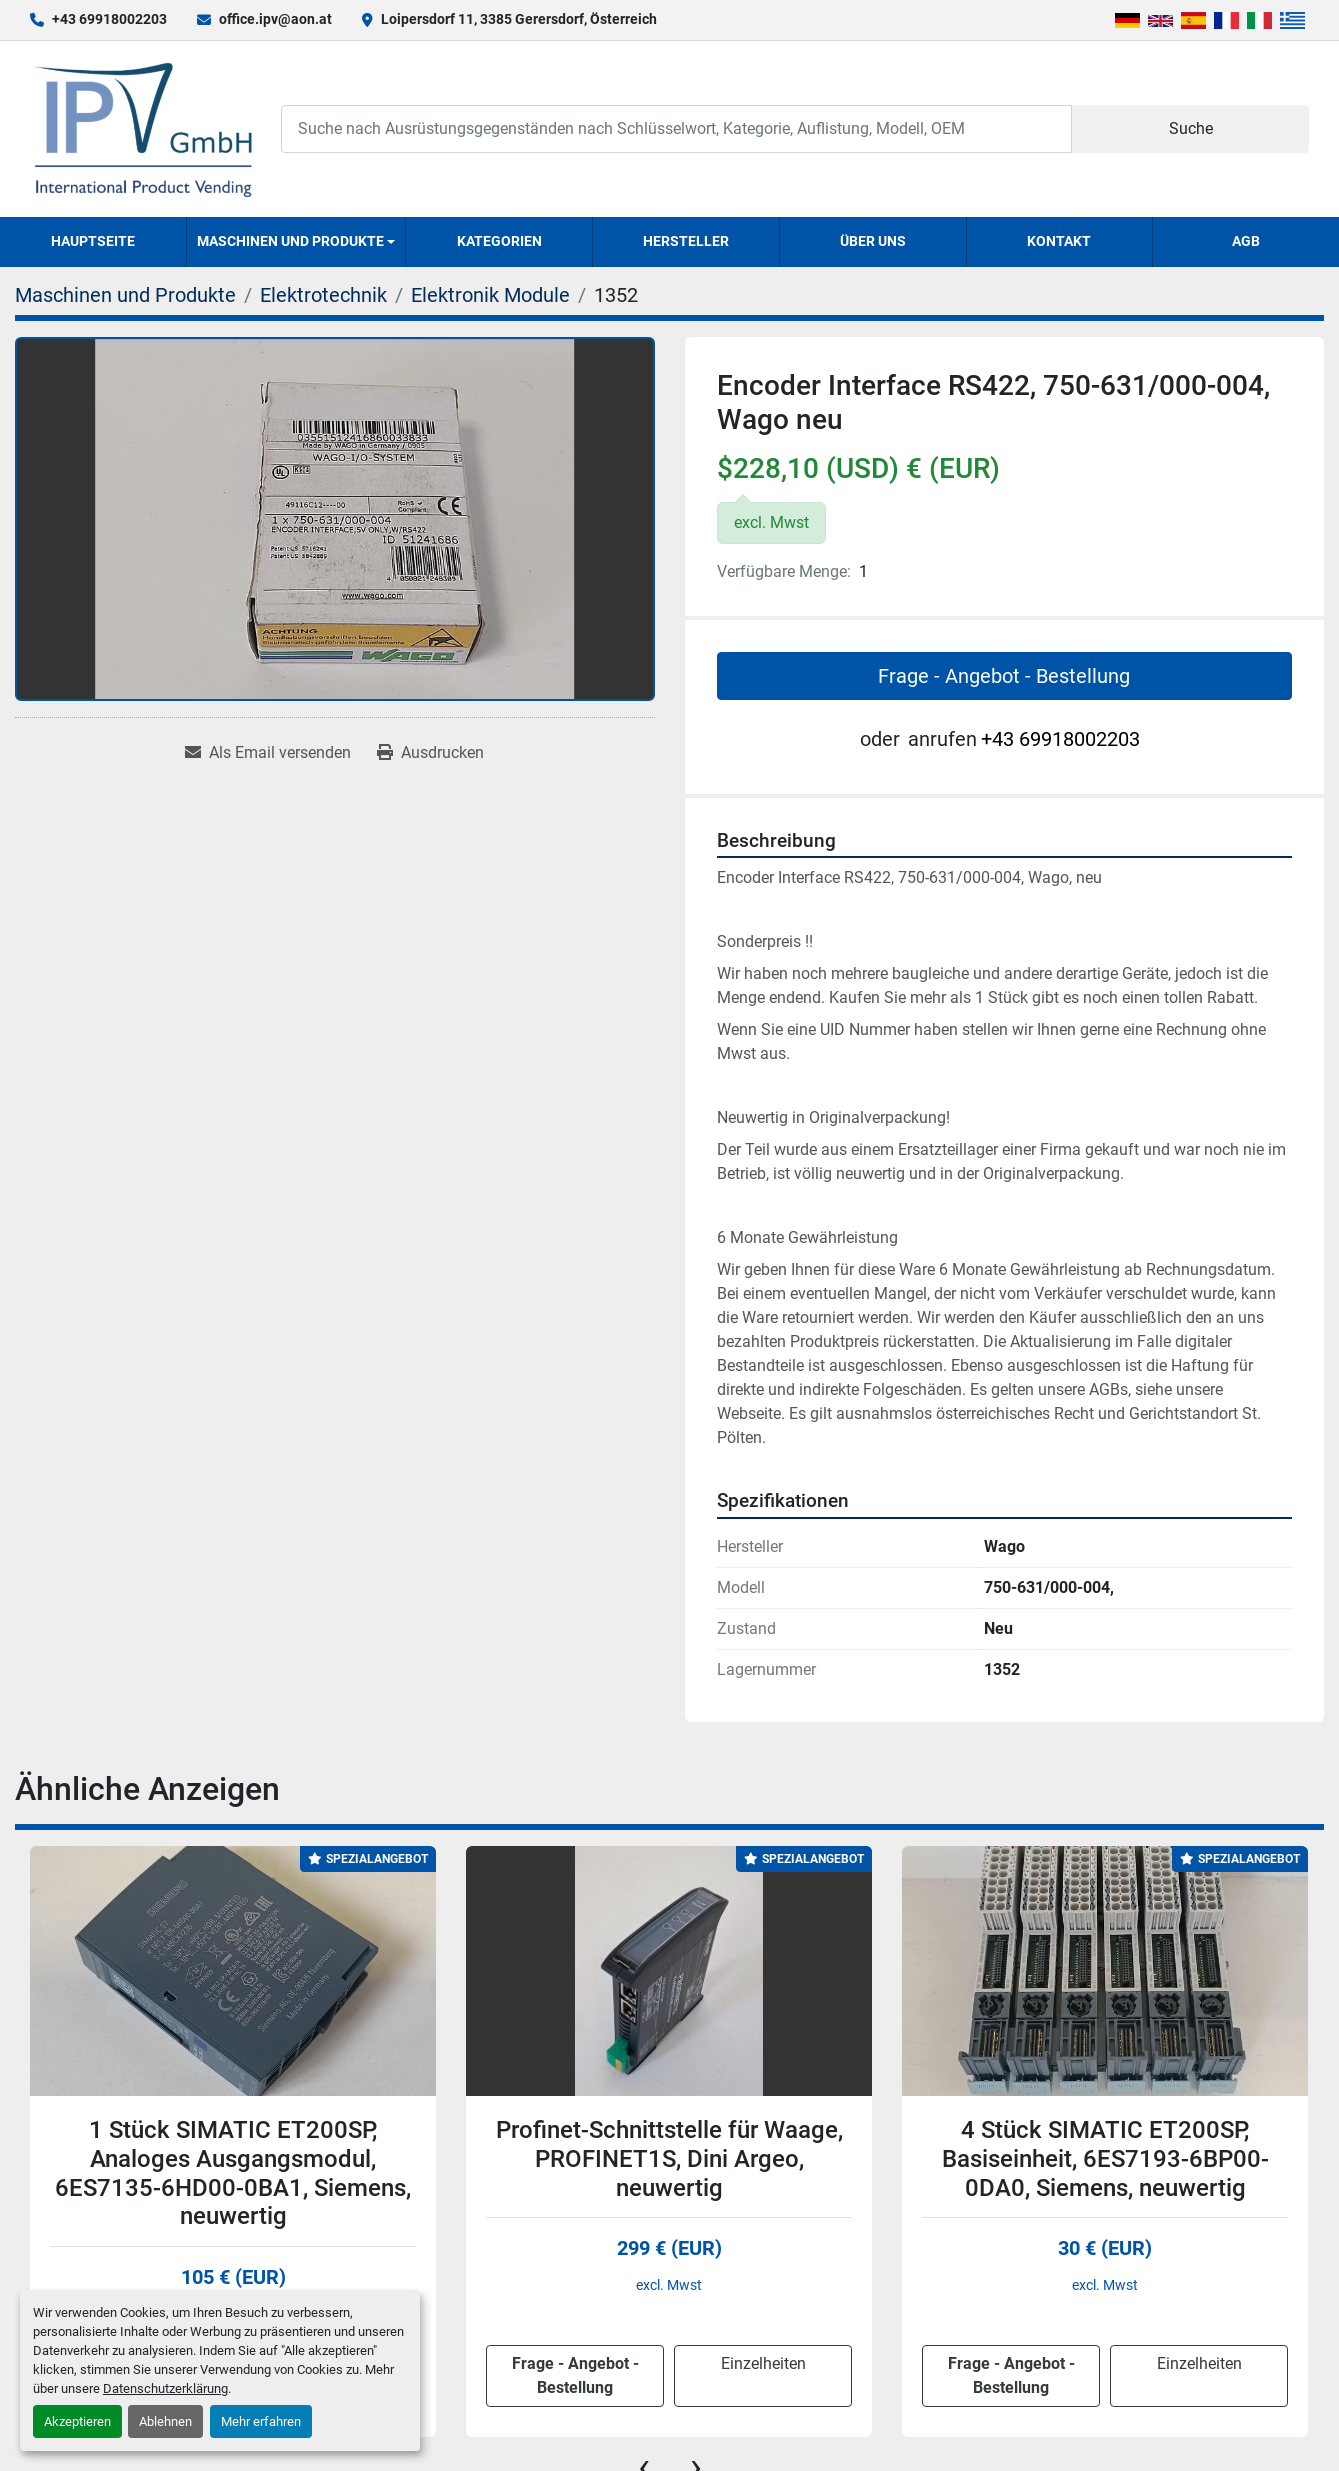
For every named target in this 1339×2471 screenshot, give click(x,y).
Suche (1191, 128)
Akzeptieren (77, 2421)
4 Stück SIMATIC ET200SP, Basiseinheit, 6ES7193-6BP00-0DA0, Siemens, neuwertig (1105, 2159)
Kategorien (499, 241)
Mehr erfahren (261, 2421)
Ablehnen (165, 2421)
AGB (1246, 241)
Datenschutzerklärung (165, 2388)
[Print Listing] (430, 753)
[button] (296, 242)
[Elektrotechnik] (323, 295)
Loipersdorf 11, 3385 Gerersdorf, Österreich (519, 19)
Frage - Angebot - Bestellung (1004, 676)
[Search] (676, 128)
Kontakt (1059, 241)
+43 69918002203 (109, 19)
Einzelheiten (763, 2363)
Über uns (873, 241)
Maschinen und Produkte (290, 241)
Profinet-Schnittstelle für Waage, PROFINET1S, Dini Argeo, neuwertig (669, 2159)
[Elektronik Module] (490, 295)
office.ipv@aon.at (275, 19)
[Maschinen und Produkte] (125, 295)
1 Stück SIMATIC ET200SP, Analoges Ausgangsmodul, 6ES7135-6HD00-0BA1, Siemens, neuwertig (233, 2173)
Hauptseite (93, 241)
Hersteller (686, 241)
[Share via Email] (268, 753)
